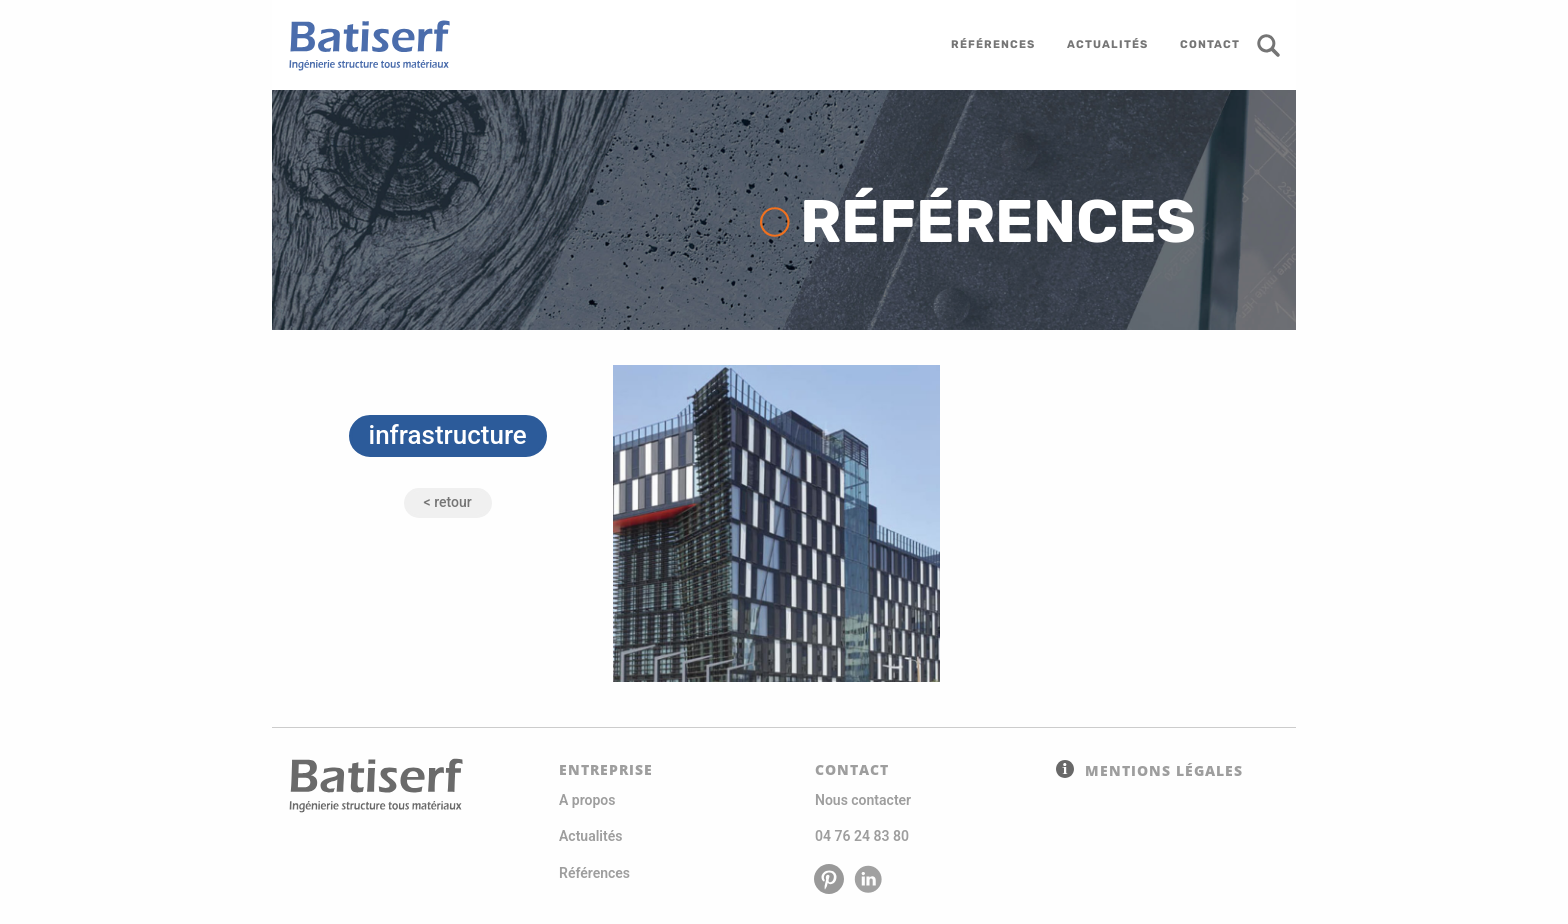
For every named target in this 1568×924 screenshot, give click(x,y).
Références (594, 873)
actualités (1107, 44)
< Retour (448, 502)
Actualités (590, 836)
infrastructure (448, 435)
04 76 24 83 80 (862, 836)
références (993, 44)
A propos (587, 800)
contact (1210, 44)
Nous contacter (863, 800)
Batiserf (362, 45)
